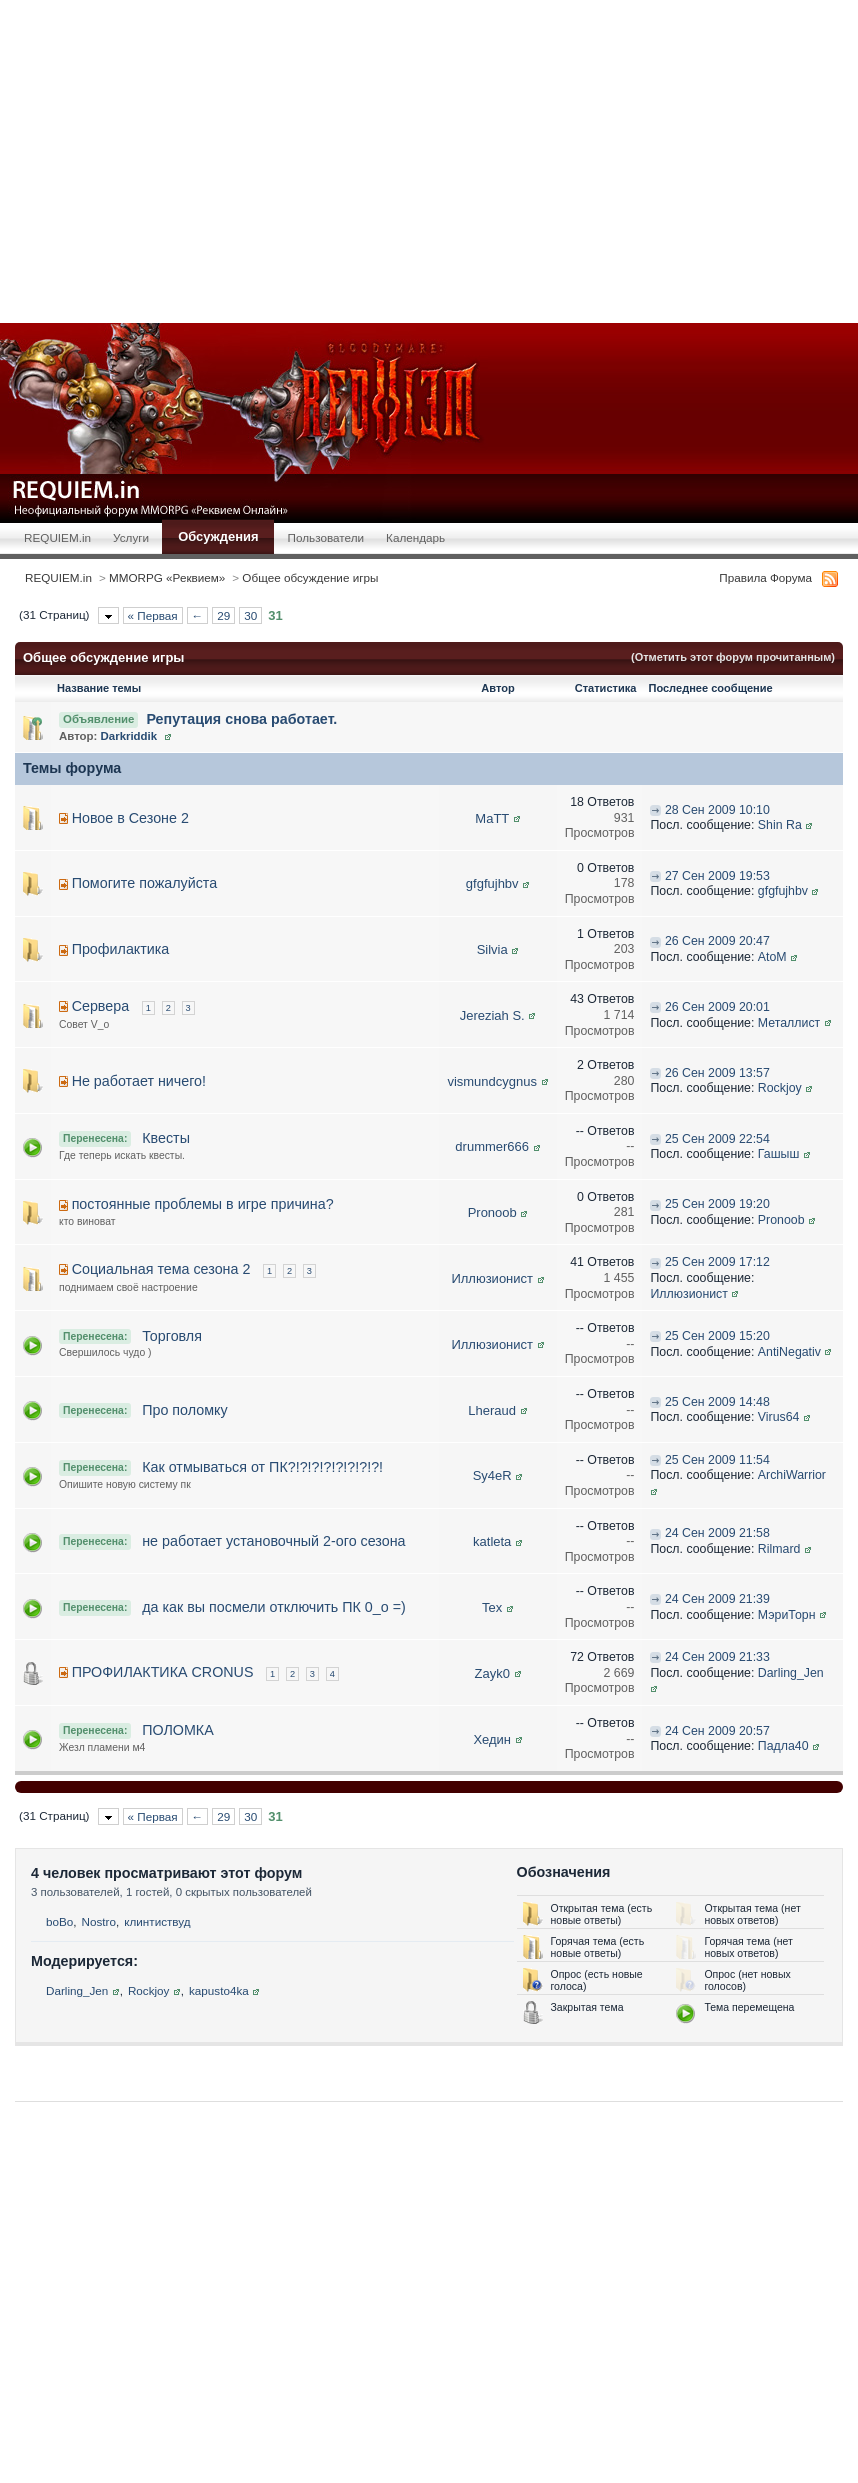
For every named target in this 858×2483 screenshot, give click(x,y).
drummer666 (492, 1146)
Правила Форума (765, 577)
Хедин (492, 1739)
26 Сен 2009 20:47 (717, 941)
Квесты (166, 1138)
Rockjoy (780, 1088)
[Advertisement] (439, 160)
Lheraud (492, 1410)
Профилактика (121, 949)
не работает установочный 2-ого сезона (273, 1541)
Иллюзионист (492, 1278)
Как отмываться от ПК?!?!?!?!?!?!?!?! (262, 1467)
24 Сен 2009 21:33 (717, 1657)
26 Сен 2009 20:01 (717, 1007)
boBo (59, 1921)
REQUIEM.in (57, 537)
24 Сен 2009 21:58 (717, 1533)
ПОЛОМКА (178, 1730)
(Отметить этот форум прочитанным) (733, 657)
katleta (492, 1541)
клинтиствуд (157, 1921)
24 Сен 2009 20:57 (717, 1731)
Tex (492, 1607)
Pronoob (492, 1212)
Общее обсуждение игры (310, 577)
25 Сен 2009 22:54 (717, 1139)
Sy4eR (492, 1475)
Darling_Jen (791, 1673)
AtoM (772, 957)
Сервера (101, 1006)
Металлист (789, 1023)
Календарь (415, 537)
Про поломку (184, 1410)
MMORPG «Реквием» (167, 577)
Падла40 (783, 1746)
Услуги (131, 537)
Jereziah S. (492, 1015)
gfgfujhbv (492, 883)
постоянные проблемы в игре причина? (203, 1204)
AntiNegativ (789, 1352)
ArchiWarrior (792, 1475)
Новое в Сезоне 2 (130, 818)
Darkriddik (129, 736)
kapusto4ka (219, 1990)
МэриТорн (787, 1615)
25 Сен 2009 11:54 (717, 1460)
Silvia (492, 949)
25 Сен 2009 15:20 (717, 1336)
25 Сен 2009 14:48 (717, 1402)
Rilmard (779, 1549)
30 (250, 615)
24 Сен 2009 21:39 (717, 1599)
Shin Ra (780, 825)
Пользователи (326, 537)
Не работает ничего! (139, 1081)
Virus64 (779, 1417)
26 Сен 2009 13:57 (717, 1073)
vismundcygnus (492, 1081)
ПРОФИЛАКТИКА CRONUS (163, 1672)
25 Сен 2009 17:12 (717, 1262)
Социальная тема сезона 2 (161, 1269)
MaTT (492, 818)
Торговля (172, 1336)
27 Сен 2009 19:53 (717, 876)
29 (223, 615)
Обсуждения (218, 536)
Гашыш (779, 1154)
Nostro (99, 1921)
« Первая (153, 615)
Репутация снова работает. (241, 719)
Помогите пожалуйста (145, 883)
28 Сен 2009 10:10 (717, 810)
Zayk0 (492, 1673)
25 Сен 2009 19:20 (717, 1204)
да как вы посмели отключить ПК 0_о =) (274, 1607)
